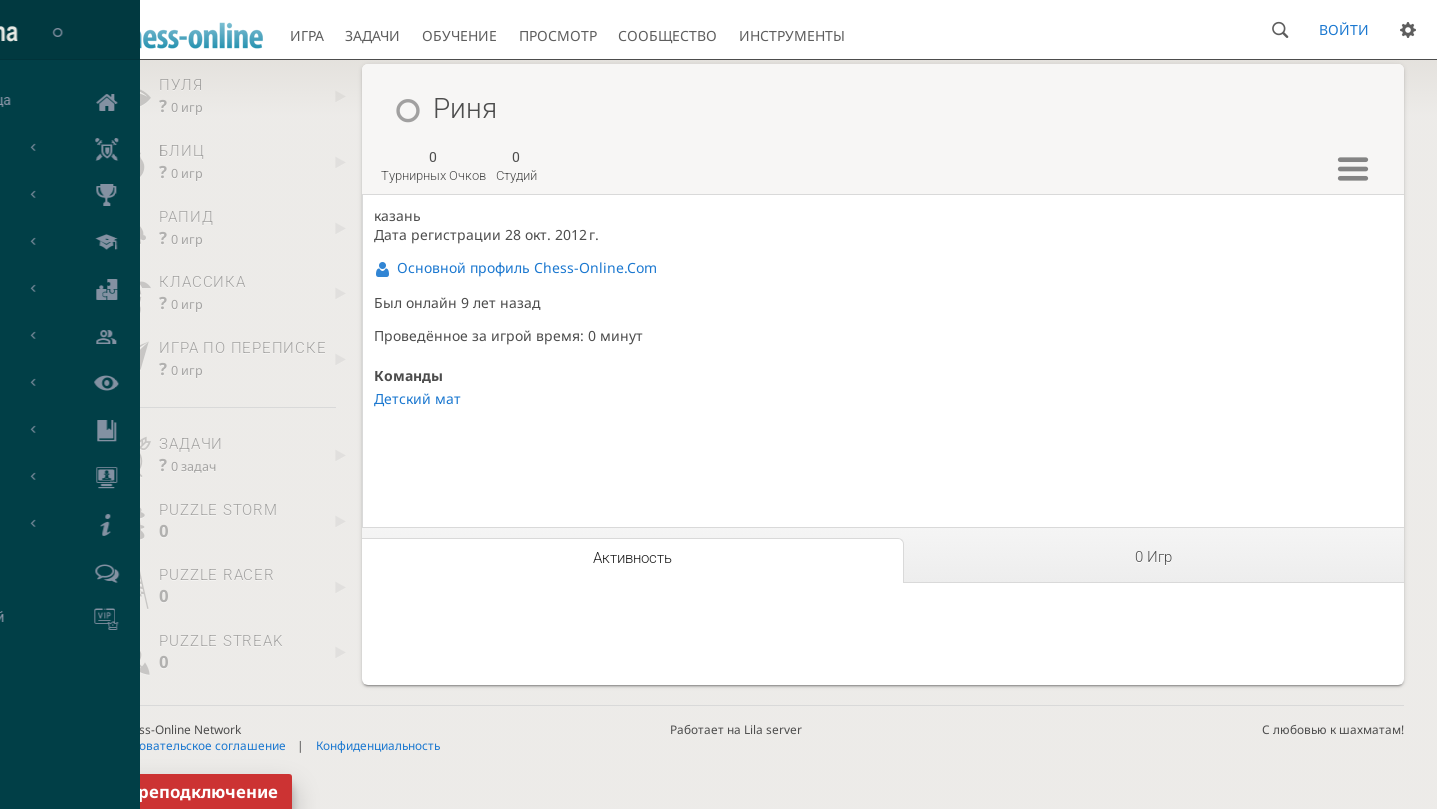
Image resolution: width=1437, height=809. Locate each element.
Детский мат (417, 398)
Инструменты (792, 35)
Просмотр (558, 35)
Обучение (459, 35)
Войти (1344, 29)
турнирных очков (433, 166)
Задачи (372, 35)
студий (516, 166)
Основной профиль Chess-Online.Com (527, 267)
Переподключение (196, 791)
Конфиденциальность (378, 745)
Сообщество (667, 35)
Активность (632, 558)
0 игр (1153, 557)
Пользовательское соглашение (195, 745)
